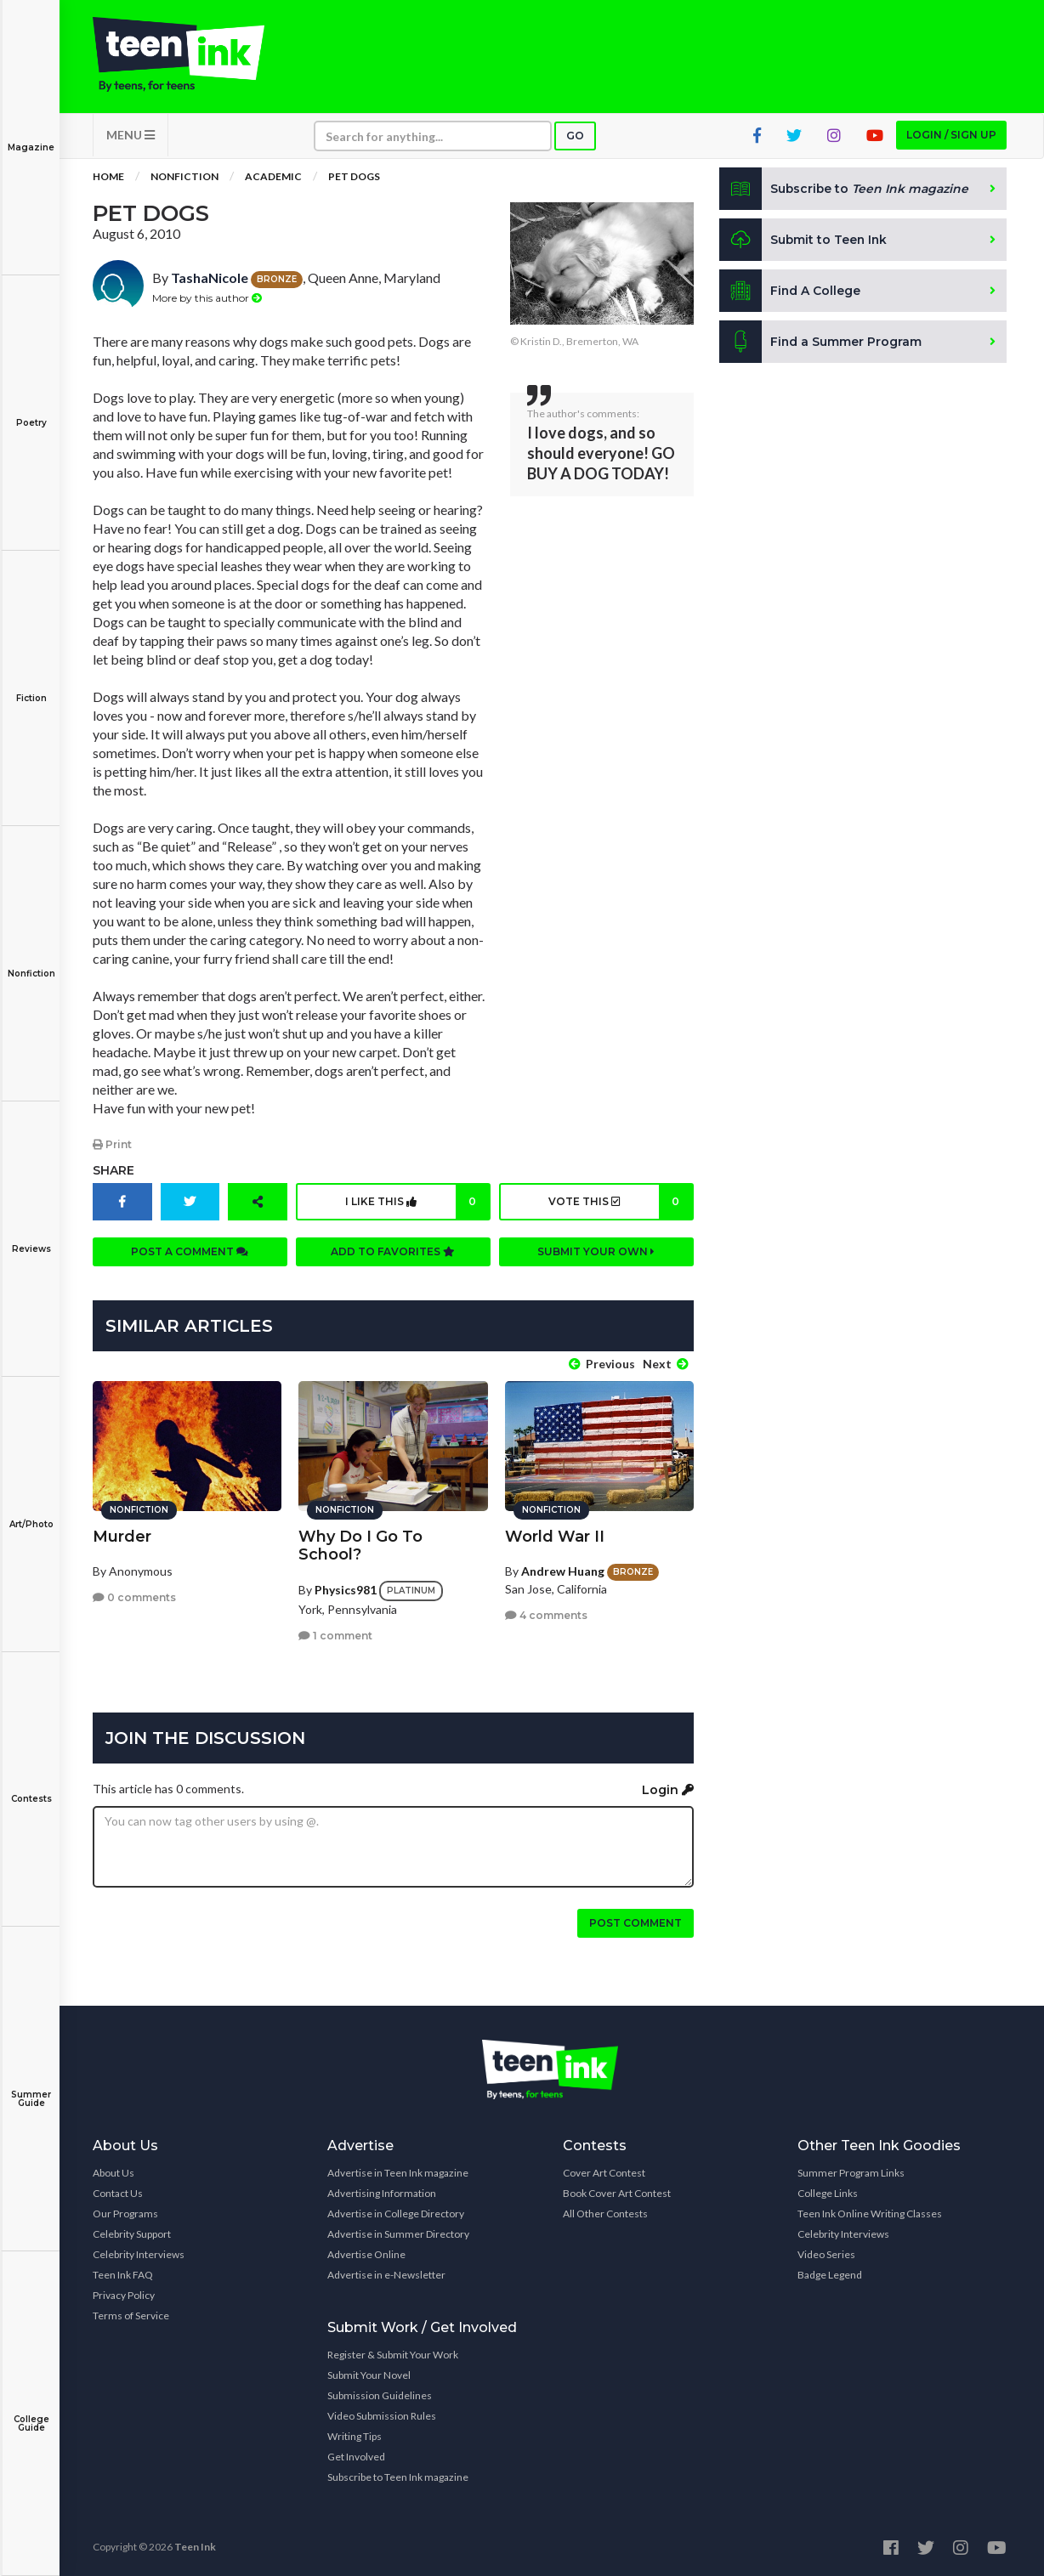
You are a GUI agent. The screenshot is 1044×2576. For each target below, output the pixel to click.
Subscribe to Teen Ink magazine (397, 2476)
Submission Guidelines (379, 2394)
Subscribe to (844, 190)
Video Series (826, 2253)
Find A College (790, 292)
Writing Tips (354, 2435)
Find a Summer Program (820, 343)
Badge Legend (829, 2273)
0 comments (134, 1596)
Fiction (31, 686)
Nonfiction (31, 961)
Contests (31, 1786)
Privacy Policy (124, 2294)
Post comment (635, 1922)
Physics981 (346, 1588)
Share (113, 1171)
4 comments (546, 1614)
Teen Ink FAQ (123, 2273)
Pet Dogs (354, 178)
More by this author (207, 298)
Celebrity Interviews (138, 2253)
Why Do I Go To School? (360, 1544)
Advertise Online (366, 2253)
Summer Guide (31, 2087)
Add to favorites (393, 1252)
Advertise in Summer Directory (398, 2233)
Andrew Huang (562, 1569)
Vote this (619, 1203)
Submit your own (596, 1252)
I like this (417, 1203)
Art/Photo (31, 1512)
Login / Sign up (951, 136)
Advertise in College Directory (395, 2212)
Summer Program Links (851, 2172)
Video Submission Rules (381, 2415)
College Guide (31, 2411)
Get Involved (356, 2455)
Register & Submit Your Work (392, 2353)
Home (108, 178)
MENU (130, 136)
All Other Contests (605, 2212)
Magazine (31, 135)
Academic (273, 178)
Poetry (31, 410)
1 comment (335, 1634)
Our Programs (125, 2212)
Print (112, 1145)
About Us (113, 2172)
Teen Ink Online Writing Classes (869, 2212)
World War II (554, 1535)
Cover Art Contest (604, 2172)
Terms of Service (131, 2314)
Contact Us (118, 2192)
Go (575, 137)
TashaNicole (209, 279)
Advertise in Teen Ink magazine (397, 2172)
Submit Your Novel (369, 2374)
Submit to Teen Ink (804, 241)
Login (668, 1789)
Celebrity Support (132, 2233)
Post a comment (189, 1252)
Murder (122, 1535)
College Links (827, 2192)
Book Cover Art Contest (617, 2192)
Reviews (31, 1237)
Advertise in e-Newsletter (386, 2273)
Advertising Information (381, 2192)
